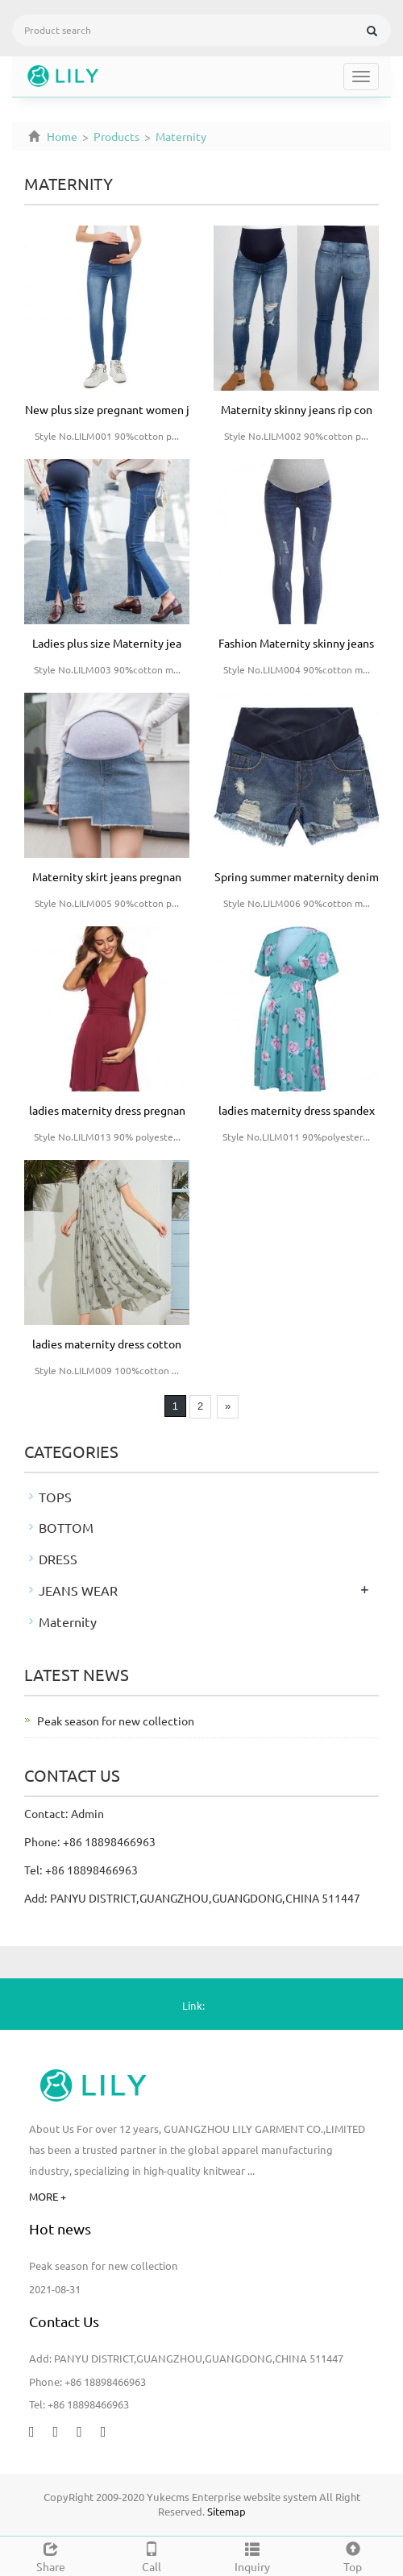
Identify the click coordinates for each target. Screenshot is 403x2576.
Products (116, 136)
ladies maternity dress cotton (106, 1343)
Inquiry (252, 2555)
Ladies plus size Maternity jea (106, 643)
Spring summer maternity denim (296, 876)
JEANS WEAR (78, 1590)
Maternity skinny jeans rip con (296, 409)
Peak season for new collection (115, 1720)
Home (62, 136)
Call (151, 2555)
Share (50, 2555)
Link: (193, 2005)
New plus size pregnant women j (107, 409)
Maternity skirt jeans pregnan (106, 876)
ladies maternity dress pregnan (107, 1110)
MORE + (47, 2196)
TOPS (55, 1497)
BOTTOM (66, 1527)
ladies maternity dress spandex (296, 1110)
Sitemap (226, 2511)
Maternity (179, 136)
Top (352, 2555)
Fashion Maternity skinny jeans (296, 643)
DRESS (58, 1559)
